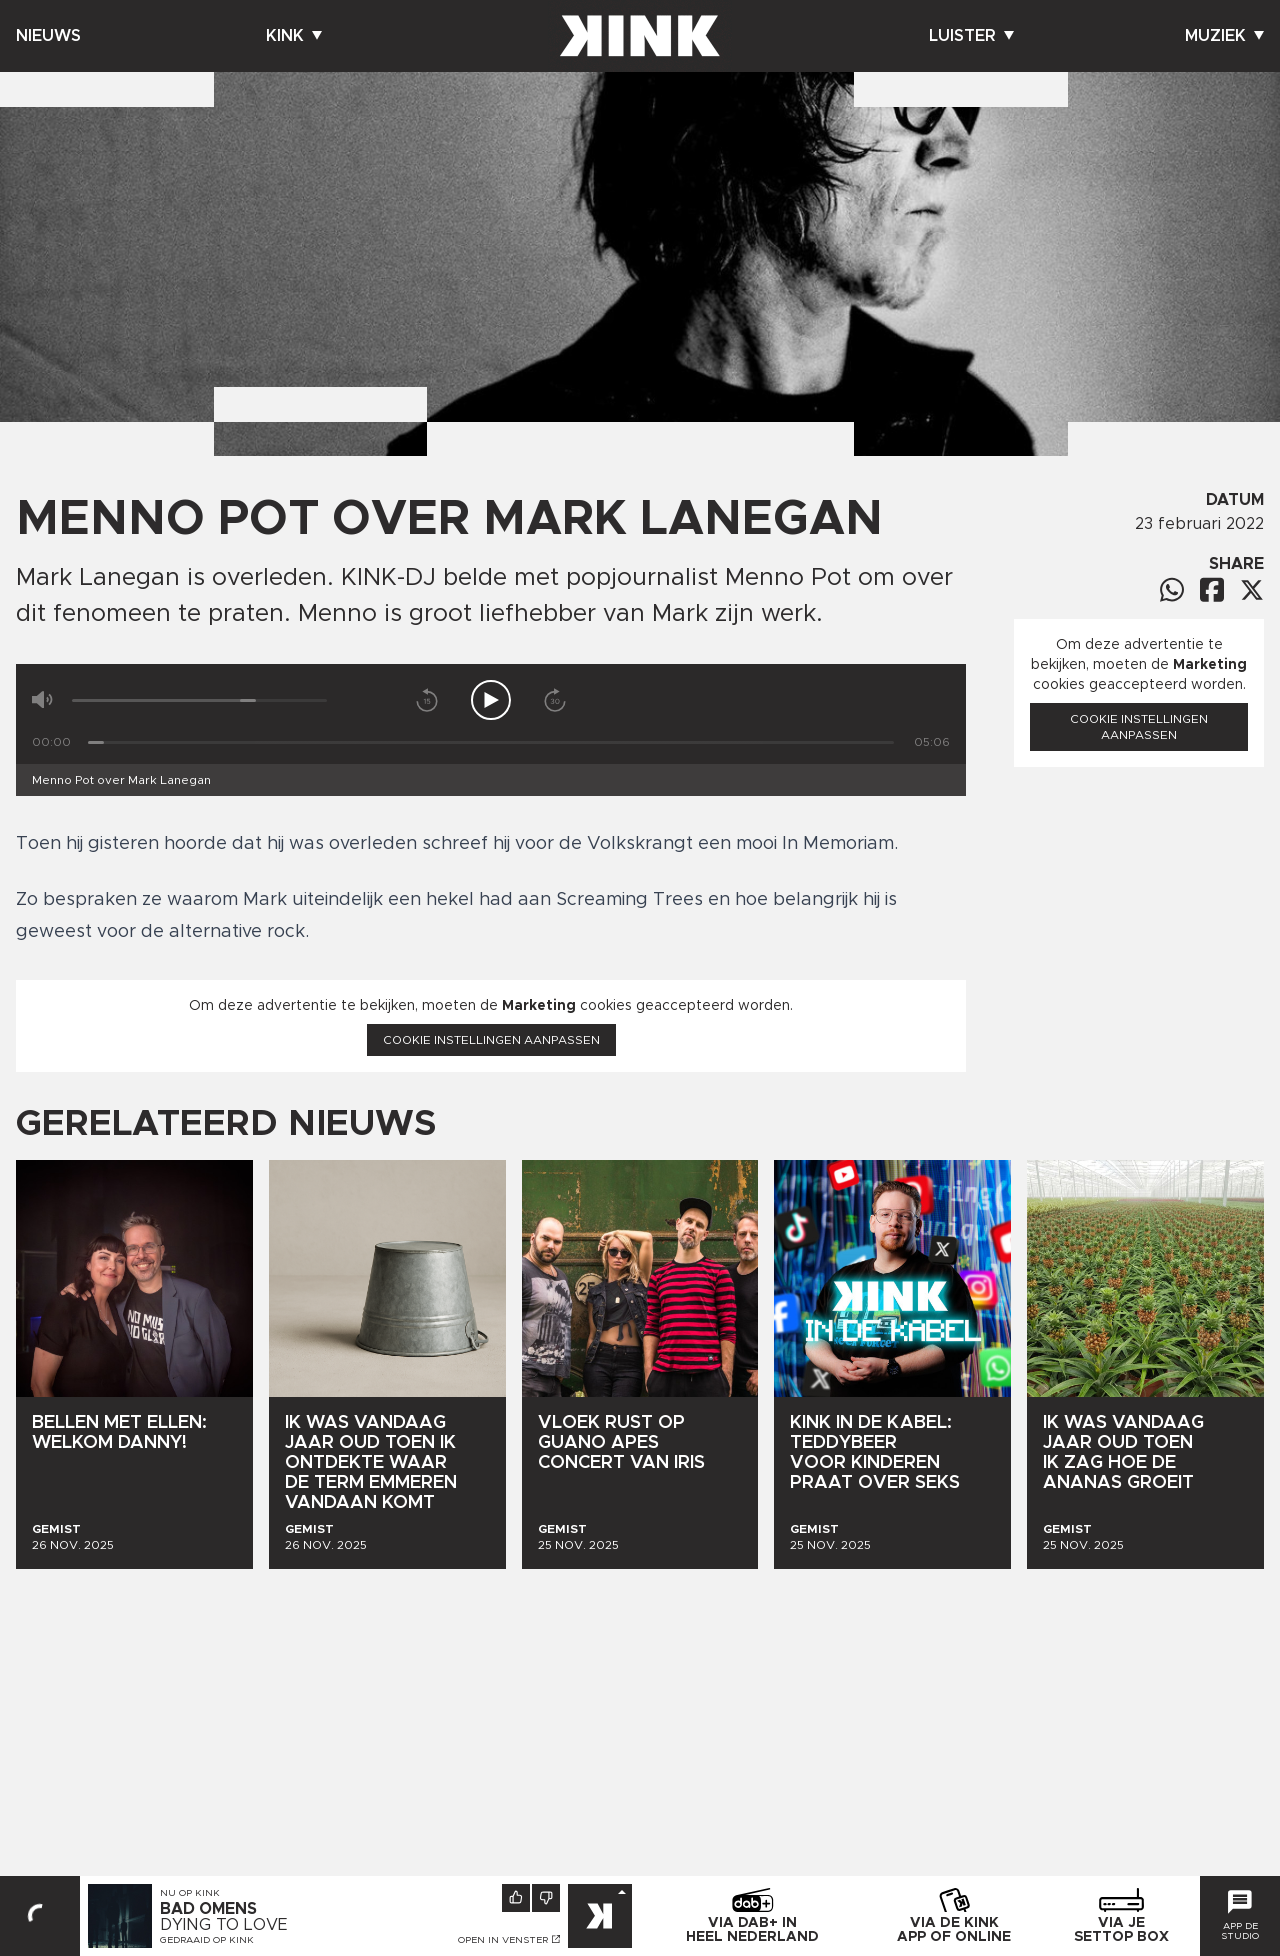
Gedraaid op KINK (207, 1940)
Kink (294, 36)
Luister (971, 36)
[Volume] (199, 700)
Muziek (1224, 36)
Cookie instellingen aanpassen (491, 1040)
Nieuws (48, 36)
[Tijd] (491, 742)
